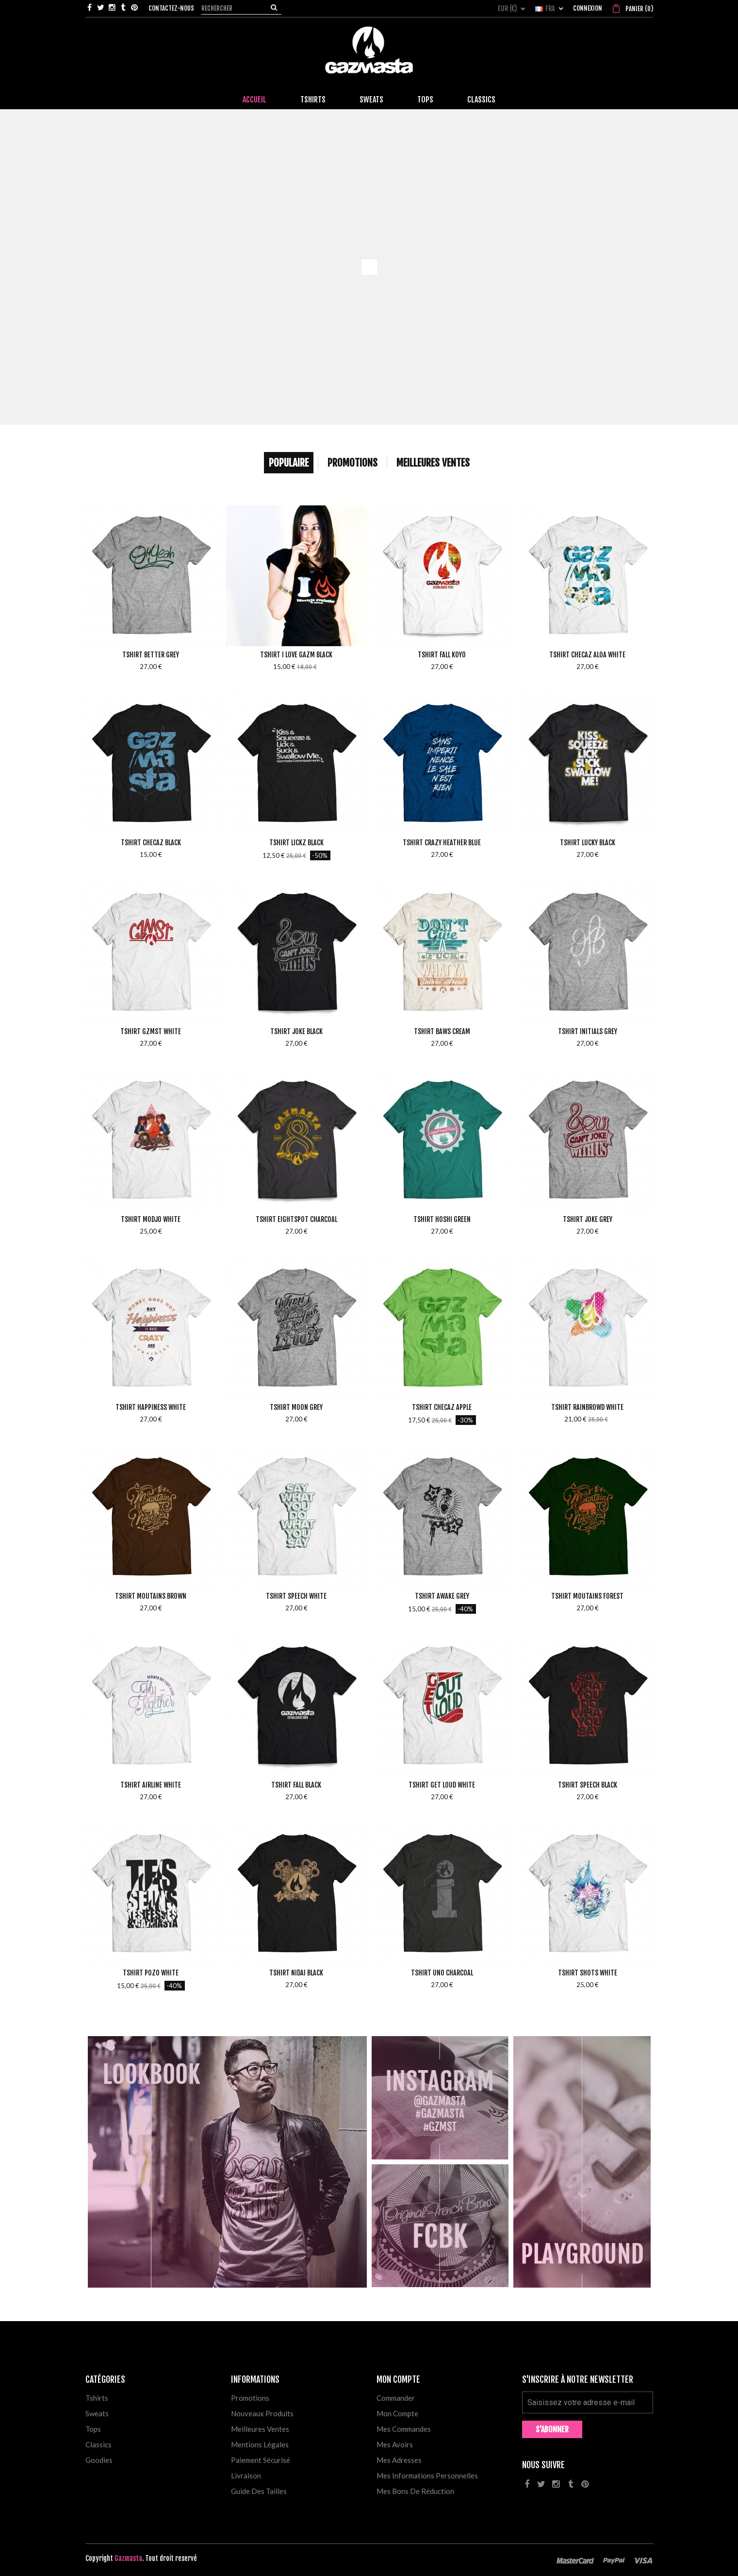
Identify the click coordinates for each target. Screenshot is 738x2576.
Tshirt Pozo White (151, 1973)
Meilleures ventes (260, 2429)
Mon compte (397, 2413)
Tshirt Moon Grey (296, 1407)
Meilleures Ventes (433, 462)
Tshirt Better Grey (150, 655)
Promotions (352, 462)
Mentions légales (260, 2444)
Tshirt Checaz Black (151, 842)
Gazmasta (128, 2558)
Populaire (289, 462)
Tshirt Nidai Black (296, 1973)
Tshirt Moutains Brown (150, 1596)
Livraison (246, 2475)
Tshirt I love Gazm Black (296, 655)
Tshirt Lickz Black (296, 842)
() (638, 8)
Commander (396, 2397)
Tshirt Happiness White (150, 1407)
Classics (98, 2444)
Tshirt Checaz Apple (442, 1407)
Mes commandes (404, 2429)
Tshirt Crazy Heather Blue (442, 842)
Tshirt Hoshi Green (442, 1219)
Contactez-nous (171, 8)
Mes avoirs (395, 2444)
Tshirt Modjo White (150, 1219)
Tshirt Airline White (150, 1785)
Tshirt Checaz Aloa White (587, 655)
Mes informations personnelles (427, 2475)
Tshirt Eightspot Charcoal (296, 1219)
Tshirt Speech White (296, 1596)
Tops (93, 2429)
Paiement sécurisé (260, 2460)
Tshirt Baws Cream (442, 1031)
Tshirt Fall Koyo (442, 655)
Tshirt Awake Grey (442, 1596)
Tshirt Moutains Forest (587, 1596)
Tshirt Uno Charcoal (442, 1973)
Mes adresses (399, 2460)
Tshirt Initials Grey (587, 1031)
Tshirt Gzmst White (150, 1031)
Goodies (99, 2460)
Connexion (587, 8)
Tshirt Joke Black (296, 1031)
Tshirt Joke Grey (587, 1219)
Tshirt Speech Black (587, 1785)
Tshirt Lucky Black (587, 842)
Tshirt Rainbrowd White (587, 1407)
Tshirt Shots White (587, 1973)
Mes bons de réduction (415, 2491)
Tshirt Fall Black (296, 1785)
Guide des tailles (259, 2491)
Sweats (97, 2413)
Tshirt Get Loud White (442, 1785)
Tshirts (96, 2397)
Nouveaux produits (262, 2413)
